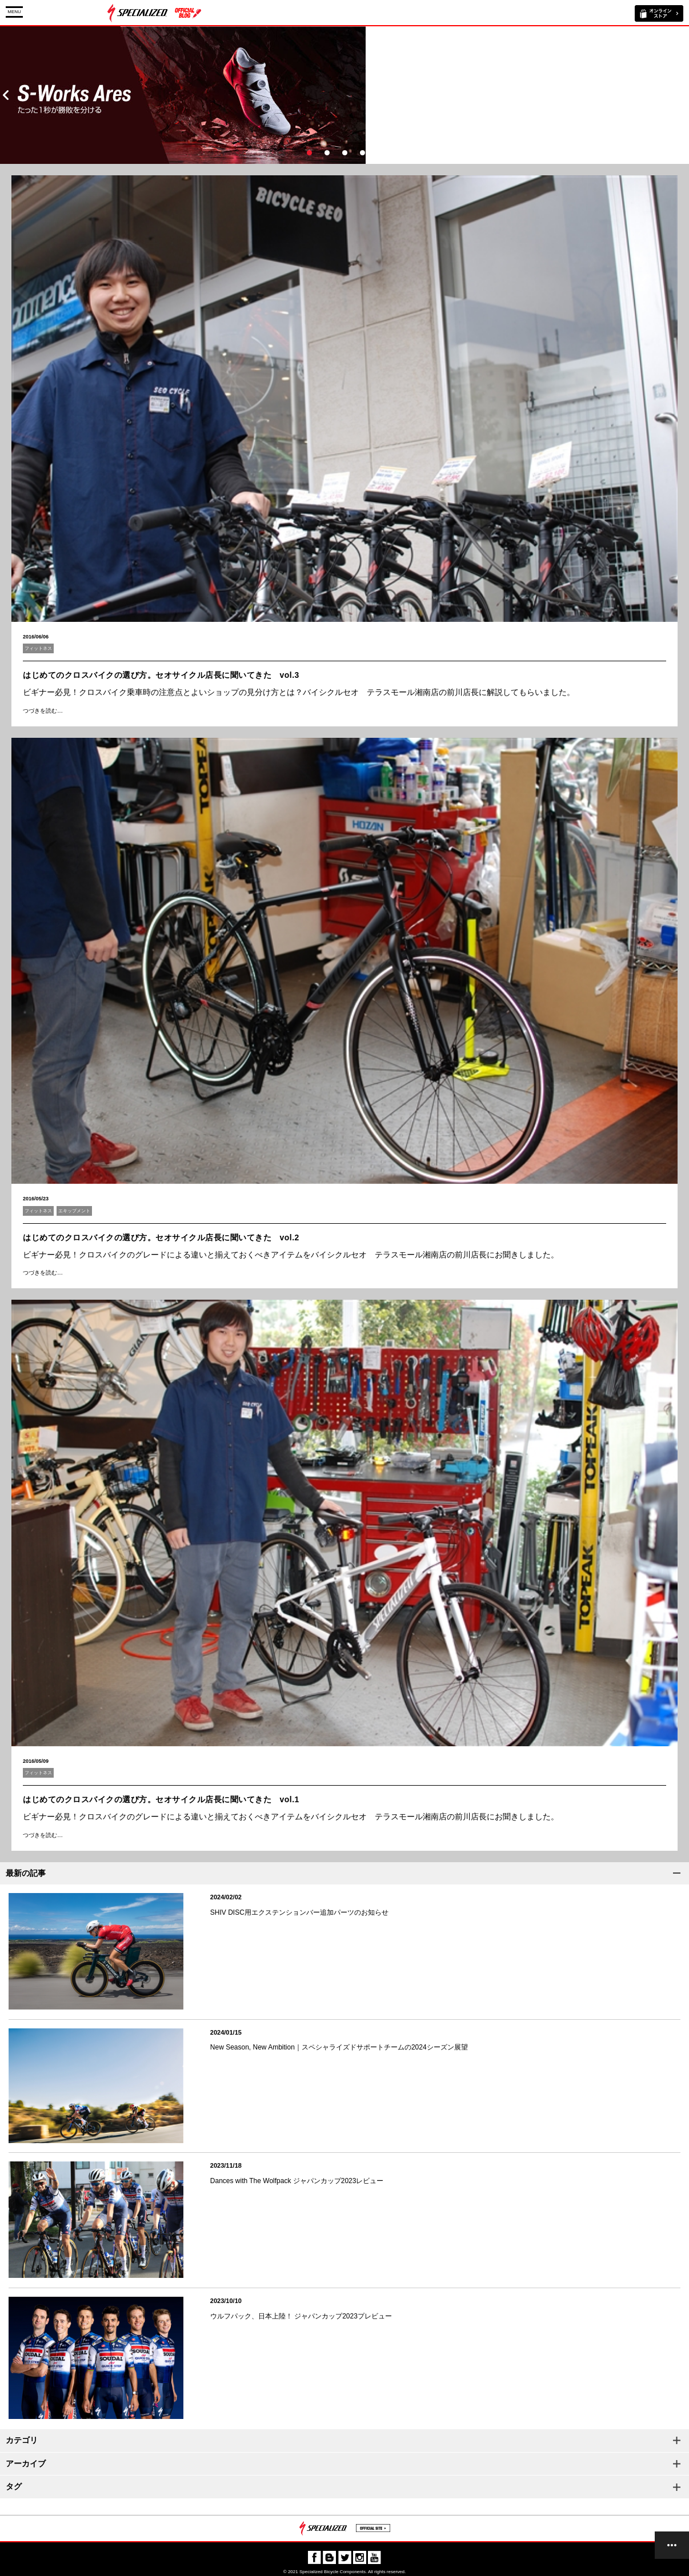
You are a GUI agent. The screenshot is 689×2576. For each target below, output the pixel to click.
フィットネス (38, 648)
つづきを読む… (43, 711)
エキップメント (74, 1210)
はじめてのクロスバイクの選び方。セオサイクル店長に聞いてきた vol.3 (161, 675)
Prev (5, 95)
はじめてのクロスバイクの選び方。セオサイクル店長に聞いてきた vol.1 (161, 1799)
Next (683, 95)
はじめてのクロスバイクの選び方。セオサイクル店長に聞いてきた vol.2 (161, 1237)
